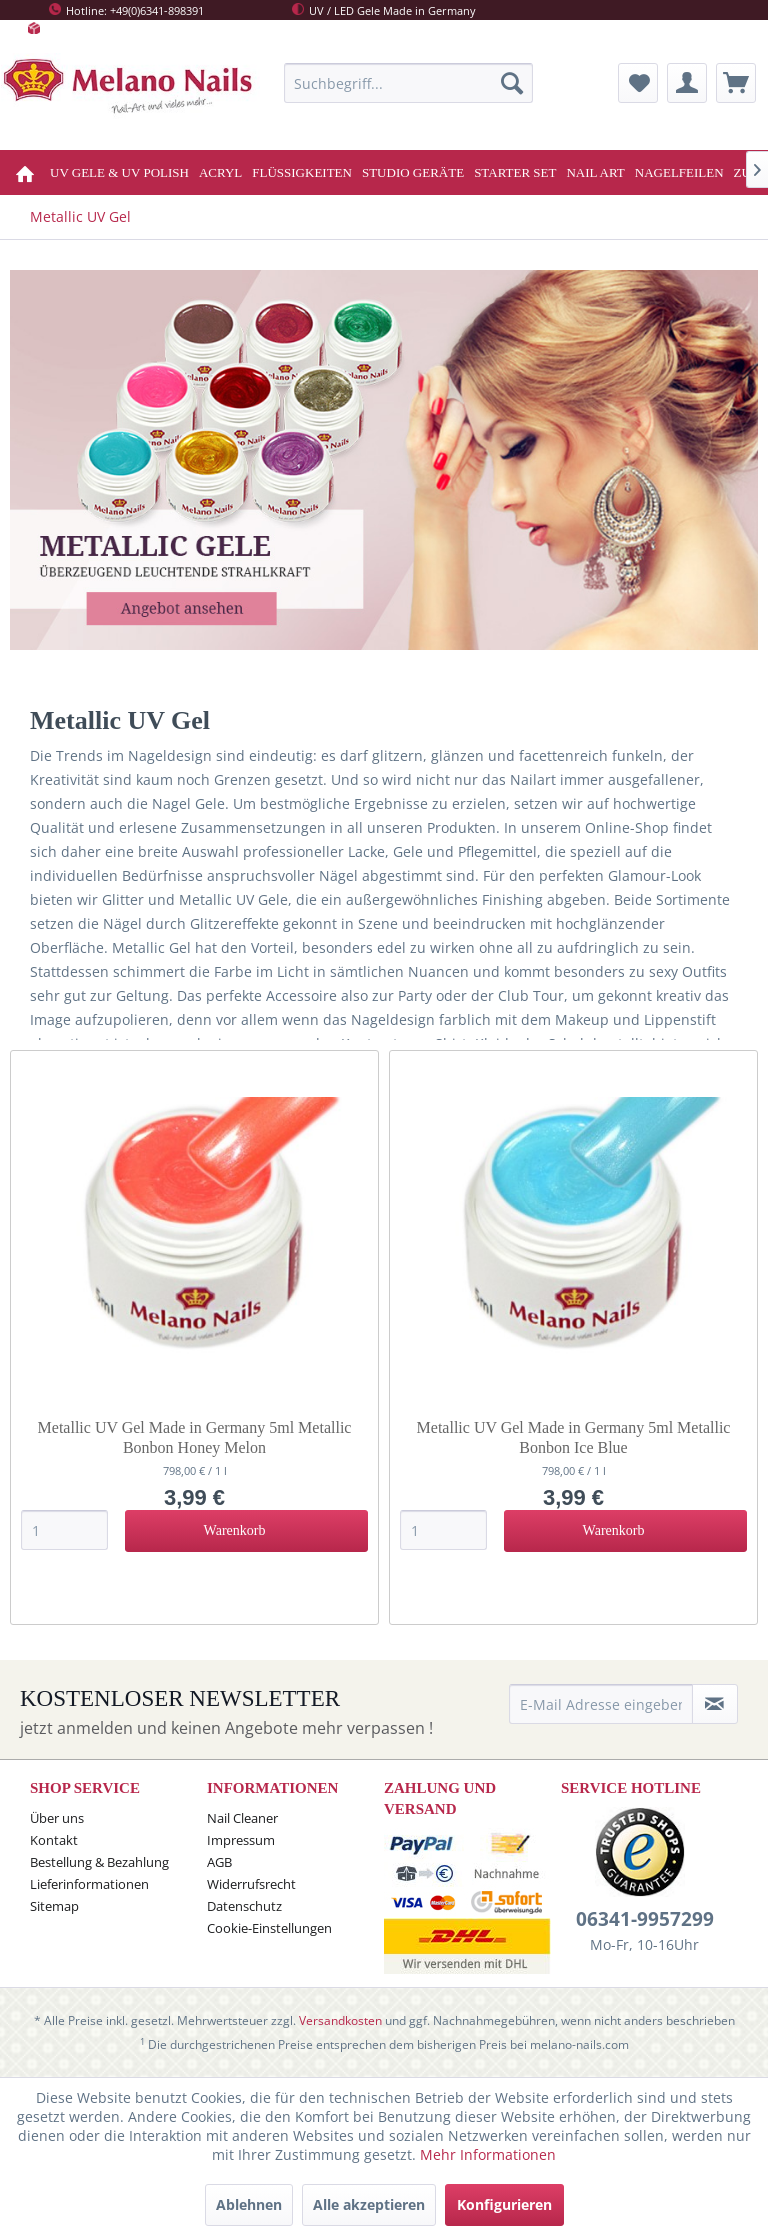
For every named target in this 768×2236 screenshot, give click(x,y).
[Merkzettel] (638, 83)
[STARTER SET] (515, 172)
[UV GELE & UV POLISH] (119, 172)
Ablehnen (249, 2204)
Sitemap (54, 1906)
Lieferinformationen (89, 1884)
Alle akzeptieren (369, 2204)
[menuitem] (409, 83)
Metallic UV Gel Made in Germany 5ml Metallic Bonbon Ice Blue (574, 1437)
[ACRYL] (220, 172)
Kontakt (54, 1840)
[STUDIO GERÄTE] (413, 172)
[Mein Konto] (687, 83)
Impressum (241, 1840)
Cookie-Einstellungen (269, 1928)
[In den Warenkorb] (246, 1531)
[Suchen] (512, 83)
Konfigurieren (504, 2204)
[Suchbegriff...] (409, 83)
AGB (219, 1862)
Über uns (57, 1818)
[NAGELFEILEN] (679, 172)
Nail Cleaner (242, 1818)
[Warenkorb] (736, 83)
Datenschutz (244, 1906)
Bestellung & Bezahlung (99, 1862)
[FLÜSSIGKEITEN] (302, 172)
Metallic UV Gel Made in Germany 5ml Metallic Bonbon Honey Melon (195, 1437)
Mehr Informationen (488, 2154)
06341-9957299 (645, 1919)
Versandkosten (340, 2020)
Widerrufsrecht (251, 1884)
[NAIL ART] (595, 172)
